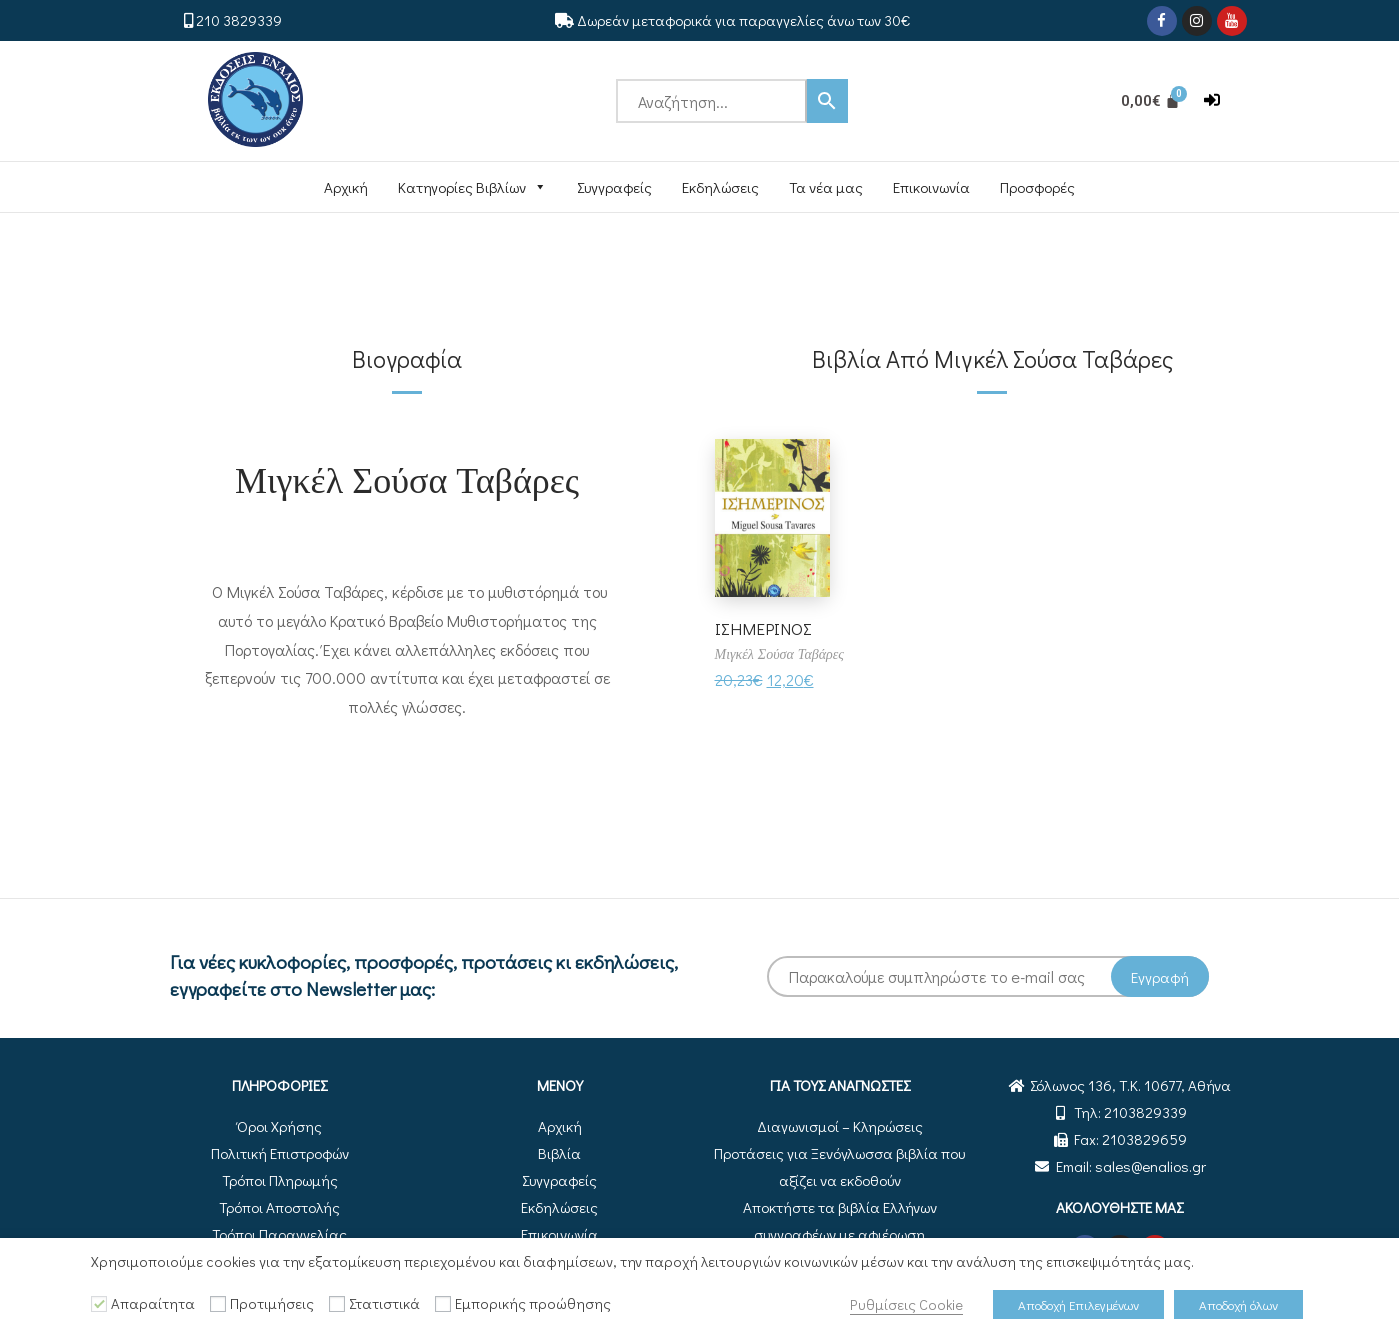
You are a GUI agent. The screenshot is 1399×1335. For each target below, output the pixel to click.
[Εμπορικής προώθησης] (443, 1304)
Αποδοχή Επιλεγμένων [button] (1078, 1304)
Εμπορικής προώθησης (533, 1303)
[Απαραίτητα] (99, 1304)
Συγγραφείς (614, 187)
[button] (1212, 100)
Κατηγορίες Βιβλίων (472, 187)
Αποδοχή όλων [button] (1238, 1304)
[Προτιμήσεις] (218, 1304)
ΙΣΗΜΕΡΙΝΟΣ (766, 628)
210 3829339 (239, 20)
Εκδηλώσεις (720, 187)
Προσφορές (1037, 187)
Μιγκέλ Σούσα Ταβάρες (407, 478)
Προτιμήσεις (272, 1303)
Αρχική (346, 187)
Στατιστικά (384, 1303)
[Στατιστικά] (337, 1304)
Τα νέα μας (826, 187)
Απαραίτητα (153, 1303)
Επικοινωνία (931, 187)
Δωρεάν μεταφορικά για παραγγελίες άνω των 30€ (743, 20)
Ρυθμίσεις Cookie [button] (906, 1304)
